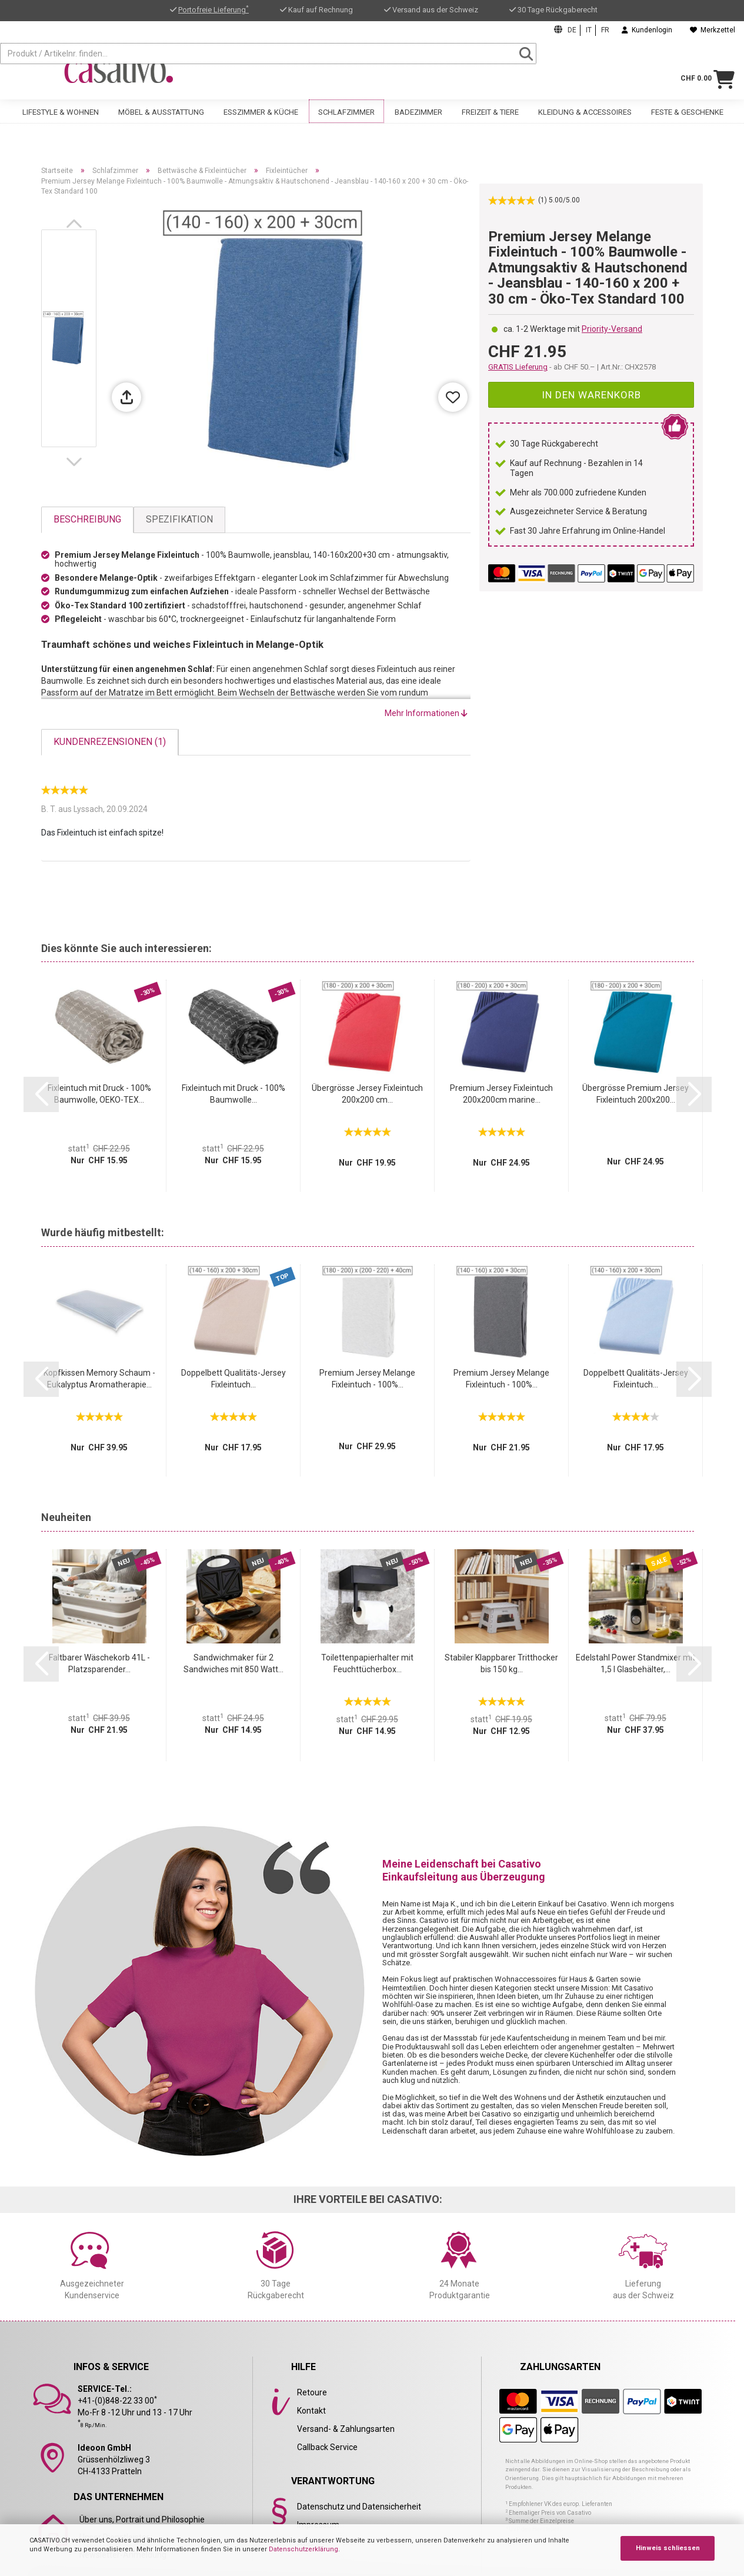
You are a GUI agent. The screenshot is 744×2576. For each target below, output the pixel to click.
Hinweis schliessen (668, 2548)
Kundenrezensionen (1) (110, 741)
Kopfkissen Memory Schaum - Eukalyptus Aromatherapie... (99, 1378)
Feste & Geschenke (687, 122)
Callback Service (327, 2447)
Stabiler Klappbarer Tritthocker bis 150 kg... (501, 1663)
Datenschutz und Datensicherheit (359, 2506)
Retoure (312, 2392)
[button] (76, 223)
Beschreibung (87, 519)
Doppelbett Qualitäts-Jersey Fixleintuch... (233, 1378)
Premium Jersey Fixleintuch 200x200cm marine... (501, 1093)
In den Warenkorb (591, 395)
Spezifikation (179, 519)
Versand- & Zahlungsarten (346, 2429)
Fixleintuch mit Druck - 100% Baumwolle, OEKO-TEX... (99, 1093)
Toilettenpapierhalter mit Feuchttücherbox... (367, 1663)
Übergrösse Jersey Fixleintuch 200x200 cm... (367, 1093)
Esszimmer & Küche (260, 122)
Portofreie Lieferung (213, 9)
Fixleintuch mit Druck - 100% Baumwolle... (233, 1093)
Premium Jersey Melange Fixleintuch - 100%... (367, 1378)
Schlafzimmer (346, 122)
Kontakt (311, 2410)
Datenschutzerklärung (303, 2549)
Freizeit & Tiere (490, 122)
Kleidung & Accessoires (585, 122)
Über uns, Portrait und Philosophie (142, 2519)
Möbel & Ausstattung (161, 122)
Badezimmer (418, 122)
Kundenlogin (647, 30)
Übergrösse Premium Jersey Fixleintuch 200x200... (635, 1093)
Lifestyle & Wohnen (60, 122)
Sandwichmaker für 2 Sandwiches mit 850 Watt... (233, 1663)
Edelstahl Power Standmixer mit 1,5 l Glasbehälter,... (635, 1663)
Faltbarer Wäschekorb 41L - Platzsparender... (99, 1663)
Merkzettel (712, 30)
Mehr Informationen (426, 713)
